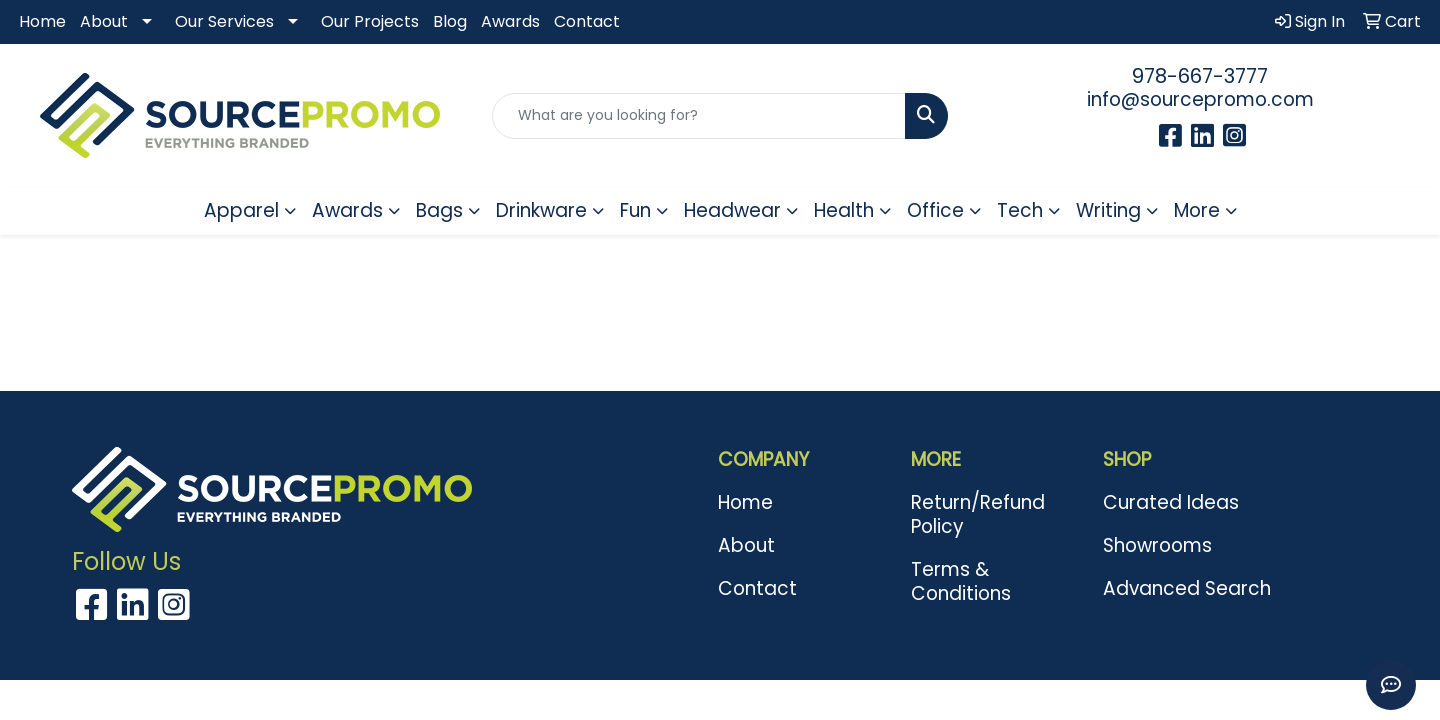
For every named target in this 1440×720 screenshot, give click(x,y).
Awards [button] (347, 210)
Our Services (224, 21)
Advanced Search (1187, 588)
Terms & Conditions (961, 581)
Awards (510, 21)
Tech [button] (1020, 210)
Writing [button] (1108, 210)
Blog (450, 21)
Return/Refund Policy (978, 514)
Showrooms (1157, 545)
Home (42, 21)
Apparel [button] (241, 210)
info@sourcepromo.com (1200, 99)
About (104, 21)
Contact (587, 21)
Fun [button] (635, 210)
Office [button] (935, 210)
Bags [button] (439, 210)
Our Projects (370, 21)
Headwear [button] (732, 210)
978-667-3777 (1200, 76)
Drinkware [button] (541, 210)
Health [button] (844, 210)
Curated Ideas (1171, 502)
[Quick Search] (699, 116)
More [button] (1197, 210)
